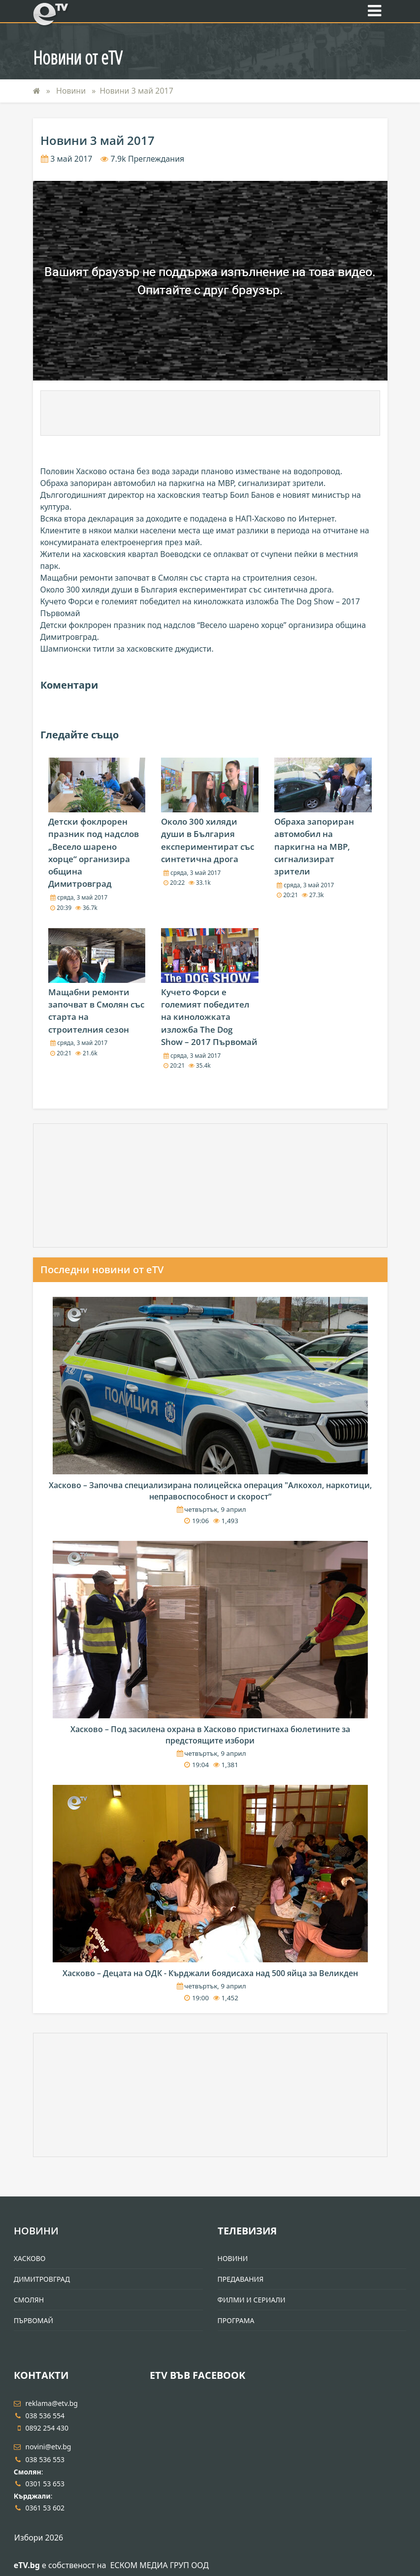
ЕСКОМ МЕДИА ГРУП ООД (159, 2565)
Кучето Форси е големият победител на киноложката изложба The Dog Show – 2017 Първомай (209, 1016)
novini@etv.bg (42, 2446)
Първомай (33, 2320)
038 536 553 (39, 2459)
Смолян (29, 2299)
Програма (236, 2320)
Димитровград (42, 2279)
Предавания (241, 2279)
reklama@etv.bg (46, 2403)
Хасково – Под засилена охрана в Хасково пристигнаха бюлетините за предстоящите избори (210, 1734)
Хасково (30, 2258)
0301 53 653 (39, 2483)
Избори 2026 (38, 2537)
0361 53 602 (39, 2507)
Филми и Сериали (252, 2299)
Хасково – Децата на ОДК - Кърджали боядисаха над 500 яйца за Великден (210, 1973)
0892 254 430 (41, 2428)
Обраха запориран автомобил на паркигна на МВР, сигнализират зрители (314, 846)
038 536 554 (39, 2415)
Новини (72, 90)
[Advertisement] (210, 413)
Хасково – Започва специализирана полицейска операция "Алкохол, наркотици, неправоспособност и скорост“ (210, 1490)
